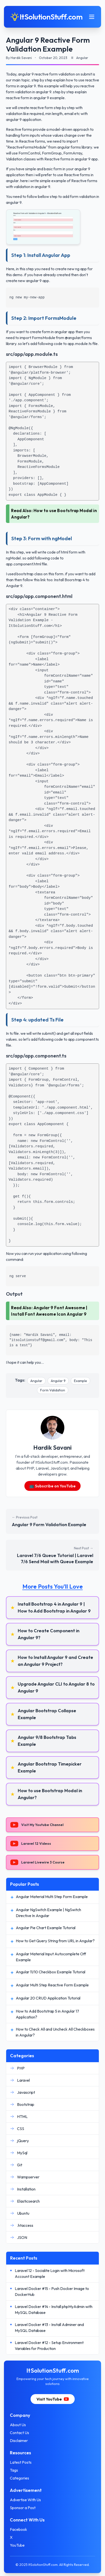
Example (80, 1381)
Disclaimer (19, 2440)
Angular (36, 1381)
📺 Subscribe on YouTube (52, 1485)
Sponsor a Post (22, 2507)
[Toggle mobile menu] (91, 16)
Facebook (18, 2529)
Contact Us (19, 2432)
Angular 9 (58, 1381)
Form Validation (52, 1390)
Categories (19, 2478)
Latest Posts (21, 2462)
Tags (14, 2470)
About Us (18, 2424)
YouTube (17, 2545)
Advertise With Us (25, 2499)
